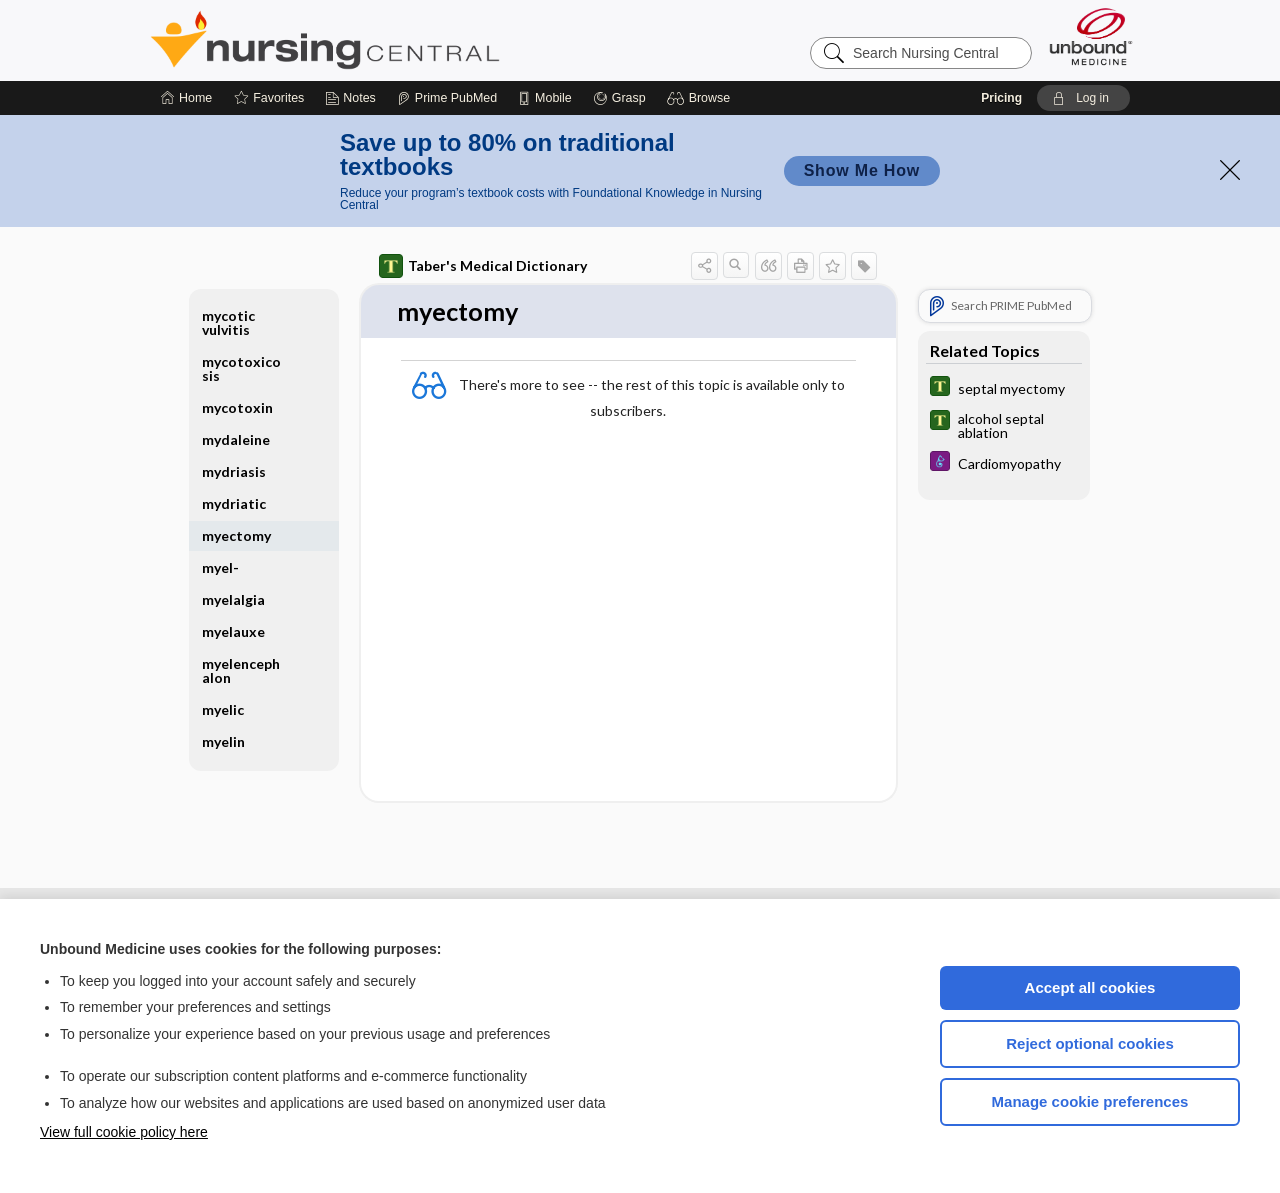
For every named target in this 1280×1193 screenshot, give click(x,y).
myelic (223, 709)
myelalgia (233, 599)
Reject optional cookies (1090, 1043)
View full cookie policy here (124, 1132)
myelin (223, 741)
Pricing (1001, 98)
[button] (701, 98)
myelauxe (233, 631)
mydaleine (236, 439)
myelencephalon (241, 670)
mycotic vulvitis (228, 322)
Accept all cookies (1090, 987)
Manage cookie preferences (1090, 1101)
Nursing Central (400, 40)
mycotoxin (237, 407)
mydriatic (234, 503)
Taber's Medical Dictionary (483, 266)
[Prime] (447, 98)
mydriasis (234, 471)
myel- (220, 567)
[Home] (186, 98)
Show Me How (862, 170)
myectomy (236, 535)
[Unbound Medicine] (1091, 36)
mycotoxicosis (241, 368)
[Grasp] (619, 98)
